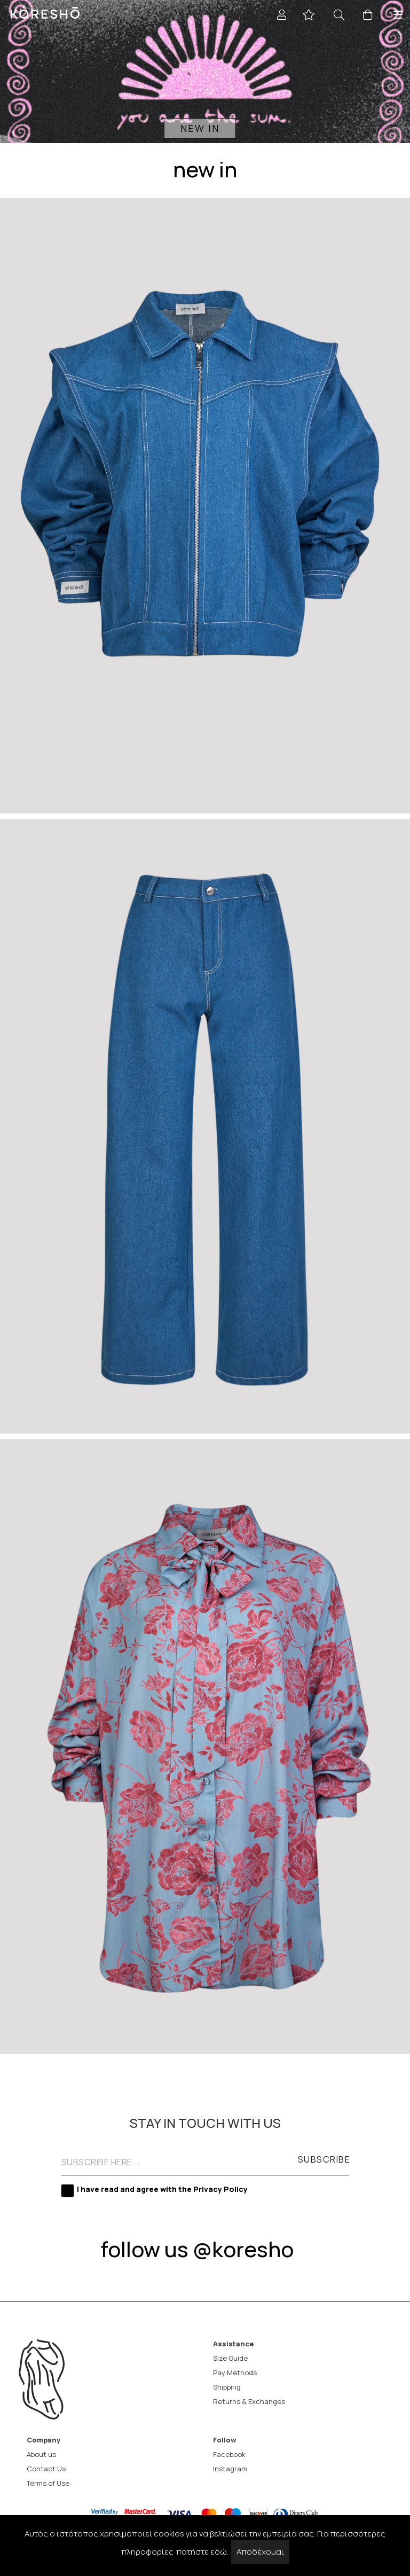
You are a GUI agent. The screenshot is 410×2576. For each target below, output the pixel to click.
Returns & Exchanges (249, 2401)
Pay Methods (235, 2372)
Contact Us (46, 2468)
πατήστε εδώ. (202, 2551)
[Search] (342, 15)
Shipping (227, 2387)
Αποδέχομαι (260, 2551)
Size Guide (230, 2358)
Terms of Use (48, 2483)
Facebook (229, 2454)
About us (41, 2454)
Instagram (230, 2468)
